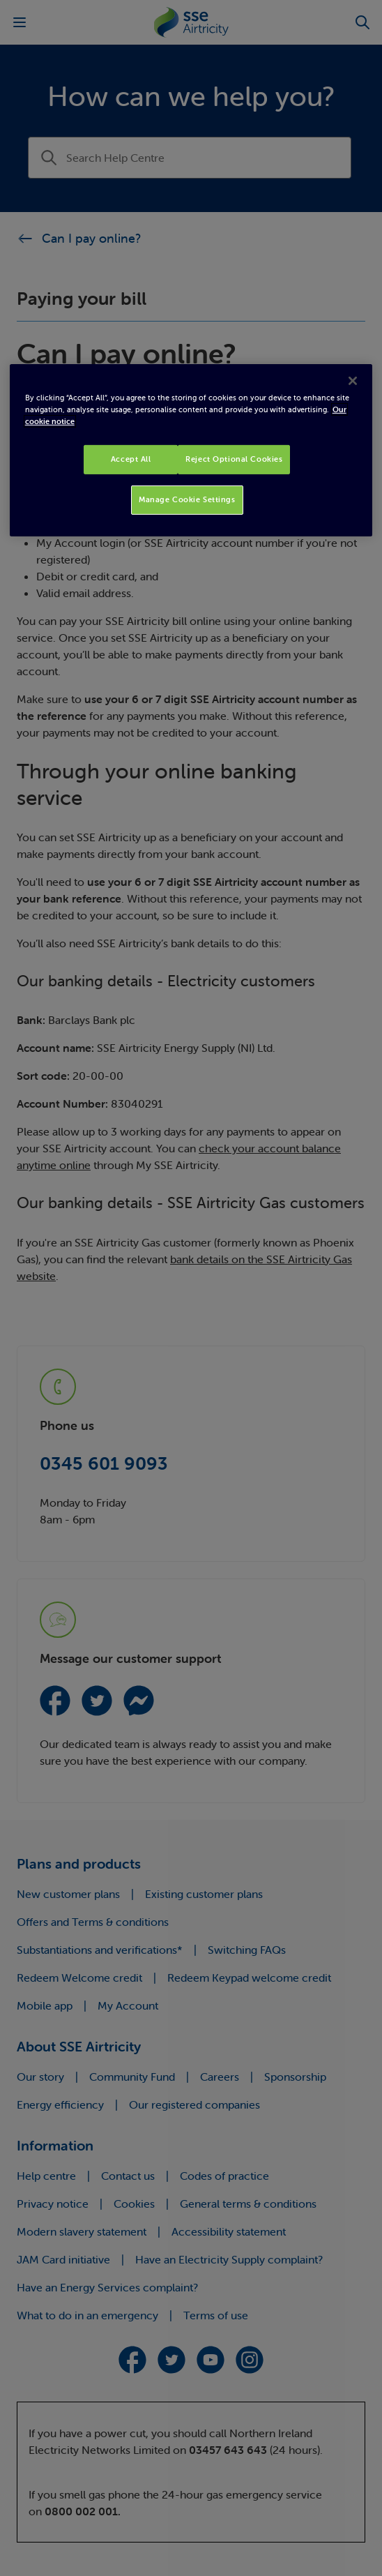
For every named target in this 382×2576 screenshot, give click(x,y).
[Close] (352, 381)
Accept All (131, 459)
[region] (191, 450)
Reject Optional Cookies (233, 459)
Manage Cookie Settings (187, 499)
